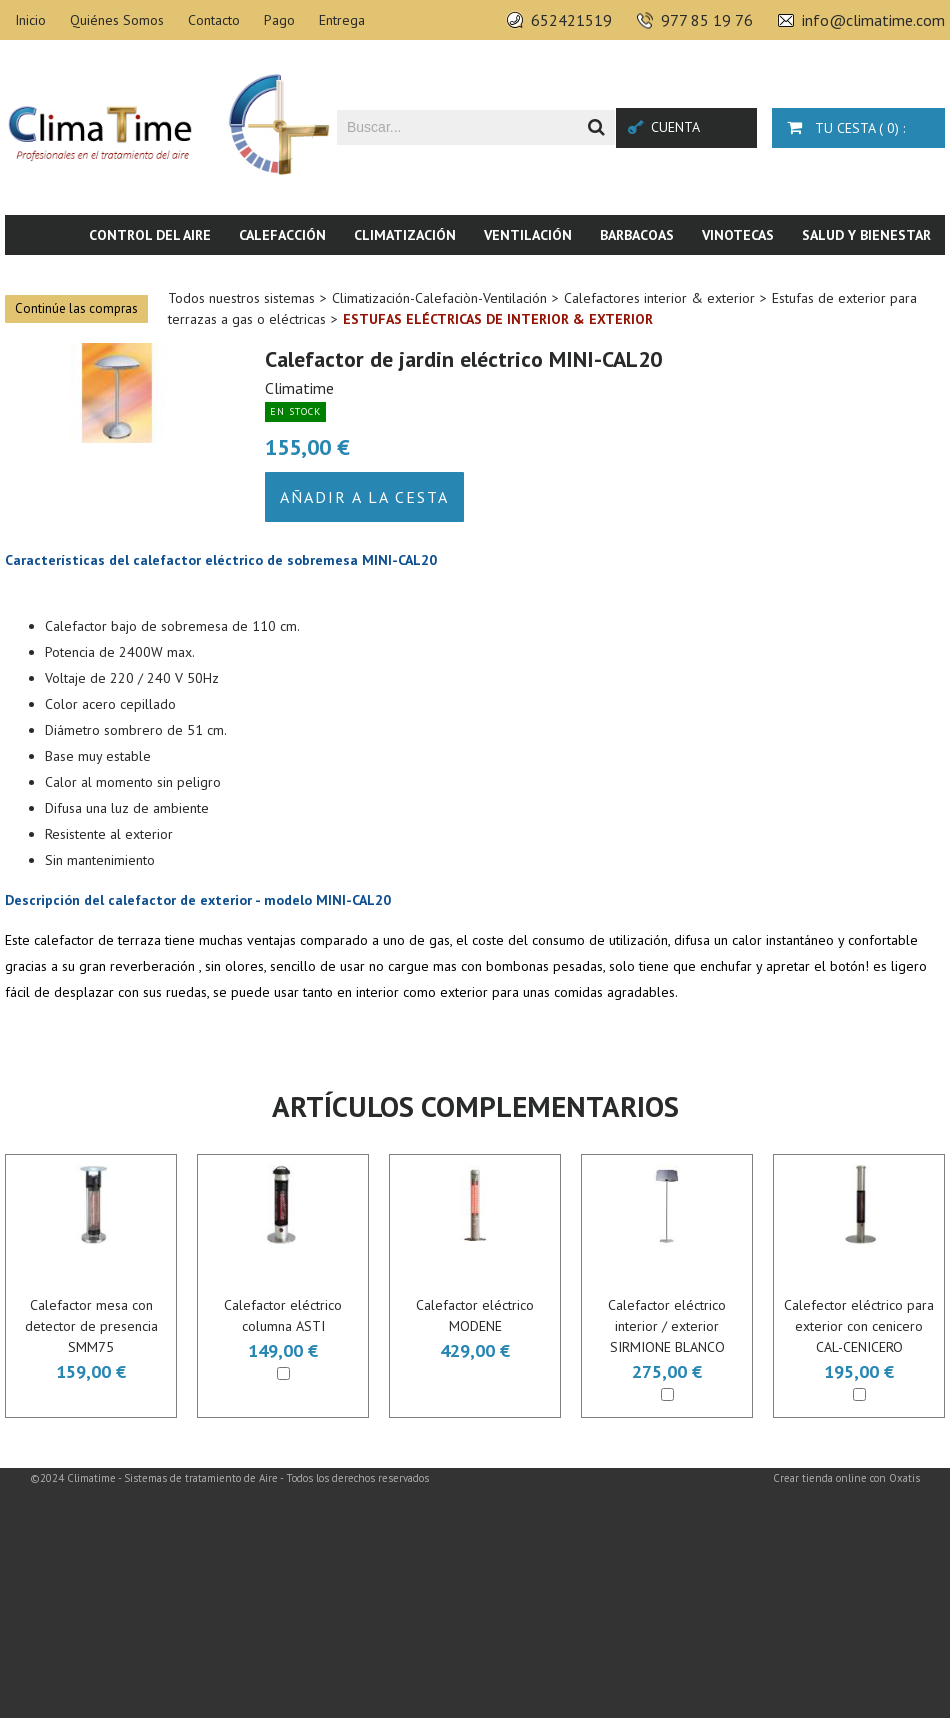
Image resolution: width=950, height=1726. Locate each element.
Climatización (405, 235)
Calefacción (282, 235)
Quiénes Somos (117, 20)
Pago (279, 20)
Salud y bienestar (866, 235)
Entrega (342, 20)
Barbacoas (637, 235)
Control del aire (150, 235)
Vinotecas (738, 235)
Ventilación (528, 235)
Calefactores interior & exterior (659, 298)
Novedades (892, 275)
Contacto (214, 20)
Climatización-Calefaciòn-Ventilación (439, 298)
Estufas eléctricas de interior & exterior (498, 319)
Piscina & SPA (780, 275)
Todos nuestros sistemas (241, 298)
